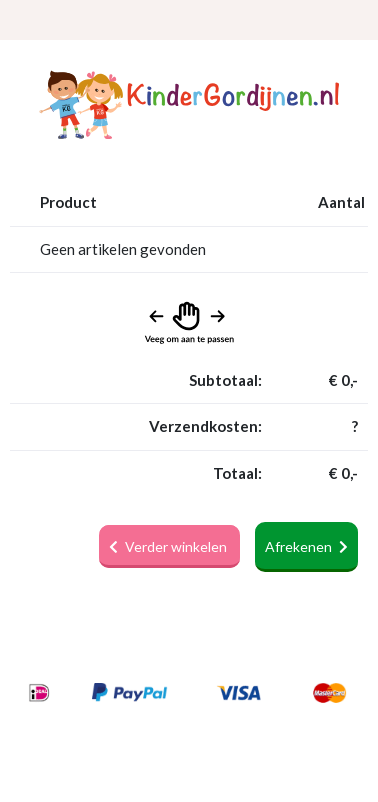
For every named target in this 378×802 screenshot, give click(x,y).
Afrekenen (306, 546)
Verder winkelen (169, 546)
